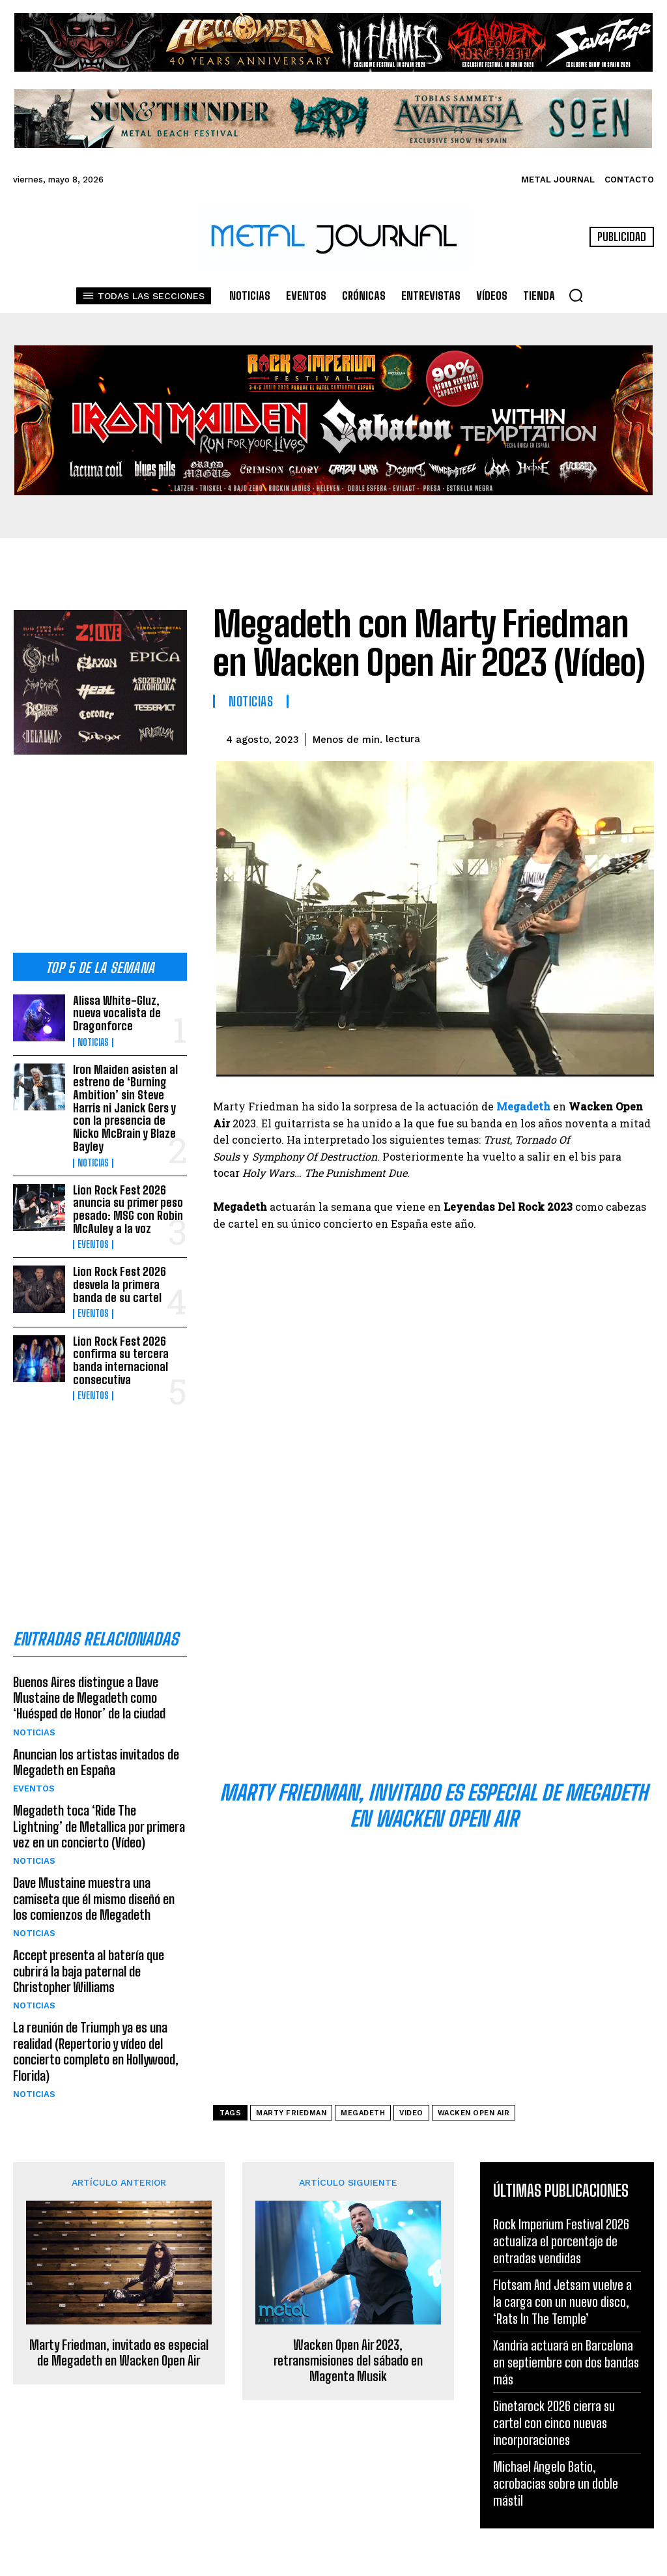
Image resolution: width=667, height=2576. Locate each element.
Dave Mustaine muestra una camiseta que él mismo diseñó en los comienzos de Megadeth (94, 1882)
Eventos (93, 1235)
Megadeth (363, 2113)
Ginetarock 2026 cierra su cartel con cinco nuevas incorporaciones (554, 2423)
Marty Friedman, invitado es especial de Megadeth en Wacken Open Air (118, 2352)
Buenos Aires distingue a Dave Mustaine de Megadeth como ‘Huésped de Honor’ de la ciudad (89, 1683)
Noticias (93, 1040)
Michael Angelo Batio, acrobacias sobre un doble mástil (555, 2483)
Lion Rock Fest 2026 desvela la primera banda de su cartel (118, 1274)
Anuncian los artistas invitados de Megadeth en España (95, 1747)
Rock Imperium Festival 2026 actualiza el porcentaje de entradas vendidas (561, 2241)
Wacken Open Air (474, 2113)
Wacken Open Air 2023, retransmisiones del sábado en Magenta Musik (348, 2360)
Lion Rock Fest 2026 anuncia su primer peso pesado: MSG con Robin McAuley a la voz (127, 1201)
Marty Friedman (291, 2113)
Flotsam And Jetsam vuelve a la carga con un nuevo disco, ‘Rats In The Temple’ (562, 2301)
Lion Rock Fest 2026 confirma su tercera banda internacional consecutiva (120, 1347)
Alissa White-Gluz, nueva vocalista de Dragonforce (116, 1011)
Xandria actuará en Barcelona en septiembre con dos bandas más (566, 2362)
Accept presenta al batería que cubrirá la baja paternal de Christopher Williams (88, 1954)
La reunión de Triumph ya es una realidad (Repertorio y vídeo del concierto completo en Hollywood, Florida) (95, 2034)
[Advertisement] (100, 840)
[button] (575, 295)
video (411, 2113)
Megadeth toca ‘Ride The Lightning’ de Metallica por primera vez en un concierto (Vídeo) (98, 1810)
